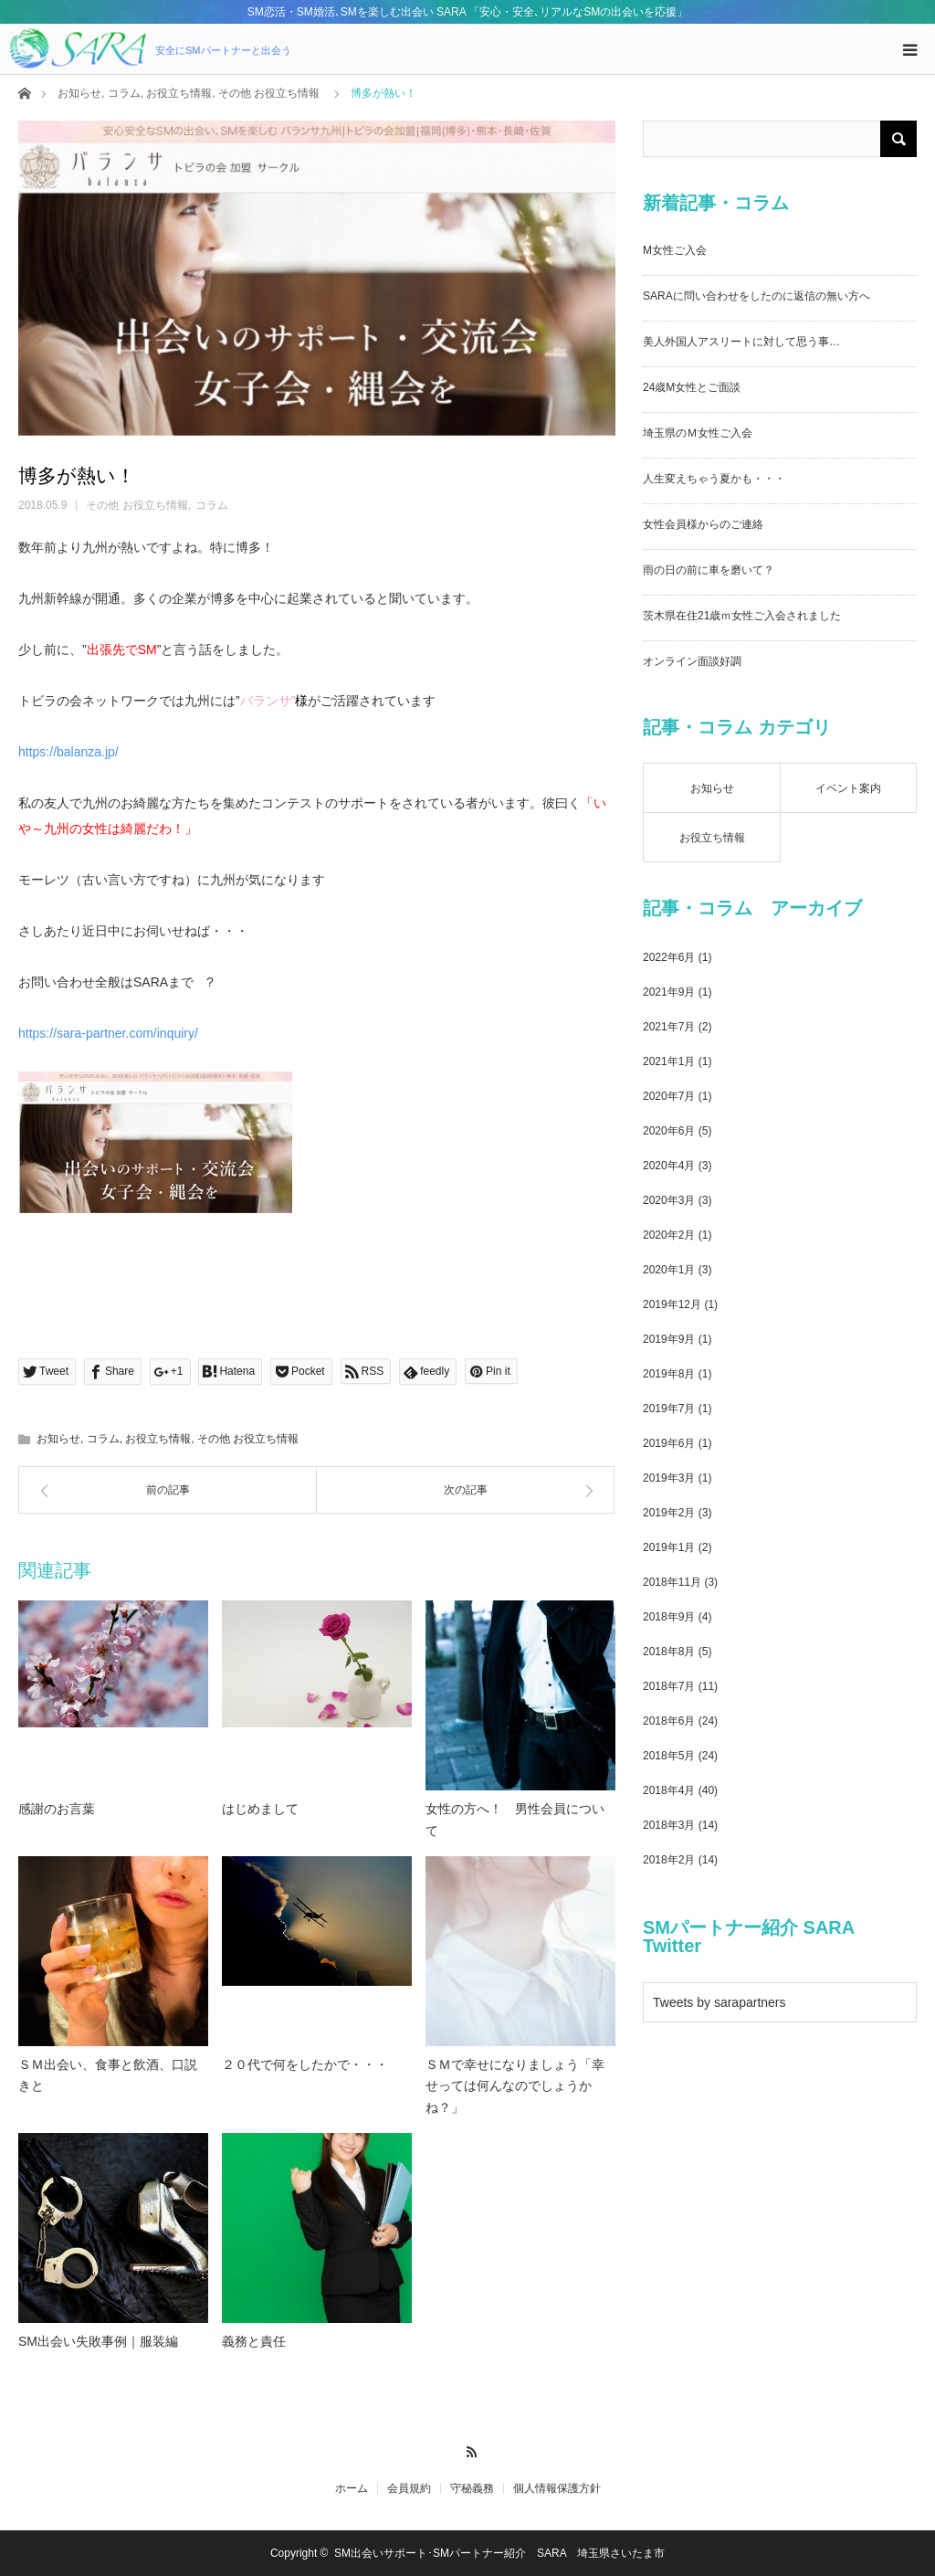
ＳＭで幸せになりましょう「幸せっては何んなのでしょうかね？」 (514, 2086)
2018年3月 (669, 1825)
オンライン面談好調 (692, 661)
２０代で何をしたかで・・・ (305, 2064)
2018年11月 (672, 1582)
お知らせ (79, 93)
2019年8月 (669, 1373)
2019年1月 (669, 1547)
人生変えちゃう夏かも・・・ (714, 478)
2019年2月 (669, 1512)
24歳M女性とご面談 (692, 387)
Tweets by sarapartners (719, 2002)
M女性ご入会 (675, 250)
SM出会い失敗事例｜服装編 (98, 2341)
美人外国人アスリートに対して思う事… (741, 341)
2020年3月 (669, 1200)
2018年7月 (669, 1686)
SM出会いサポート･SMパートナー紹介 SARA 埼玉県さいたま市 (499, 2553)
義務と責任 (254, 2341)
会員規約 (409, 2488)
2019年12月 (672, 1304)
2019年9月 (669, 1339)
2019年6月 (669, 1443)
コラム (124, 93)
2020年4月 (669, 1165)
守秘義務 (472, 2488)
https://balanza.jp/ (68, 751)
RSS (468, 2449)
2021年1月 (669, 1061)
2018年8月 (669, 1651)
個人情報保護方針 (557, 2488)
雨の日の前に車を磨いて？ (708, 570)
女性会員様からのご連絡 (703, 524)
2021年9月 (669, 992)
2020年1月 (669, 1269)
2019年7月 (669, 1408)
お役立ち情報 (179, 93)
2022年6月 (669, 957)
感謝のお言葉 (56, 1808)
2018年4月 (669, 1790)
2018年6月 (669, 1721)
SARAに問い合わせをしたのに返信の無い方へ (756, 296)
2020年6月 (669, 1130)
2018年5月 (669, 1755)
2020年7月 (669, 1096)
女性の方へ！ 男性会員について (514, 1819)
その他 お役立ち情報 (269, 93)
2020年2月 (669, 1235)
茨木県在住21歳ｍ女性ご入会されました (742, 615)
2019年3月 (669, 1478)
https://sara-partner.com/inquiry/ (108, 1033)
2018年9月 (669, 1616)
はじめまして (260, 1808)
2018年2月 (669, 1859)
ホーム (351, 2488)
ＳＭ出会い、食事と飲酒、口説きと (107, 2075)
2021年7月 (669, 1026)
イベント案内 (848, 788)
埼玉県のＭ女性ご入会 (697, 433)
